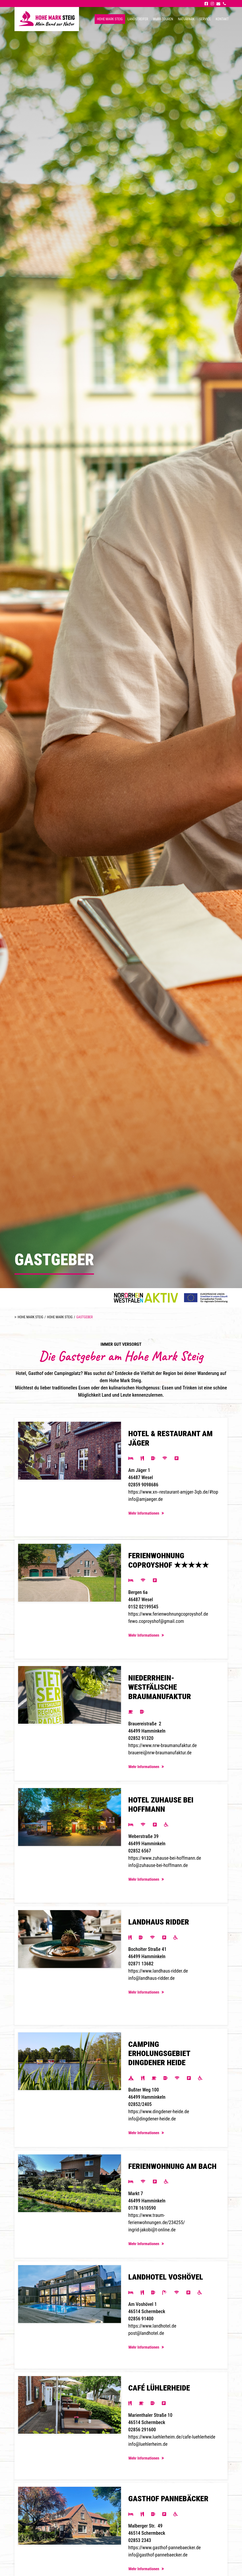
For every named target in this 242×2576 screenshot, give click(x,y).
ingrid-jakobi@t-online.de (152, 2230)
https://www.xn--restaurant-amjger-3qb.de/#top (173, 1492)
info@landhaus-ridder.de (151, 1978)
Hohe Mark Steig (110, 19)
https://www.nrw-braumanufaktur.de (162, 1745)
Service (205, 19)
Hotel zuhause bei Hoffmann (160, 1804)
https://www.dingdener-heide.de (158, 2111)
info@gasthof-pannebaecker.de (157, 2555)
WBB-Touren (163, 19)
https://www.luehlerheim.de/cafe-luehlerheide (171, 2437)
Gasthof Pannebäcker (168, 2498)
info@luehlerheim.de (148, 2444)
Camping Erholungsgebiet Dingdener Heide (159, 2053)
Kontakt (222, 19)
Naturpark (186, 19)
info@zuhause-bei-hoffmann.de (158, 1865)
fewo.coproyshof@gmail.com (156, 1621)
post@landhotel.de (146, 2333)
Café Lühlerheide (159, 2387)
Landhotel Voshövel (165, 2277)
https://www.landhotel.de (152, 2326)
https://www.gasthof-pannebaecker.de (164, 2547)
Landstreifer (138, 19)
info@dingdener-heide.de (152, 2119)
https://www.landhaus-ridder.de (158, 1971)
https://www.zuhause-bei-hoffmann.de (164, 1858)
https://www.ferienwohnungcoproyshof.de (168, 1614)
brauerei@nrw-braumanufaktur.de (160, 1753)
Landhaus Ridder (158, 1922)
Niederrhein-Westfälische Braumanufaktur (159, 1687)
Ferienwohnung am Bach (172, 2166)
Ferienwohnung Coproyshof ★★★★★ (168, 1560)
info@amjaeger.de (145, 1499)
